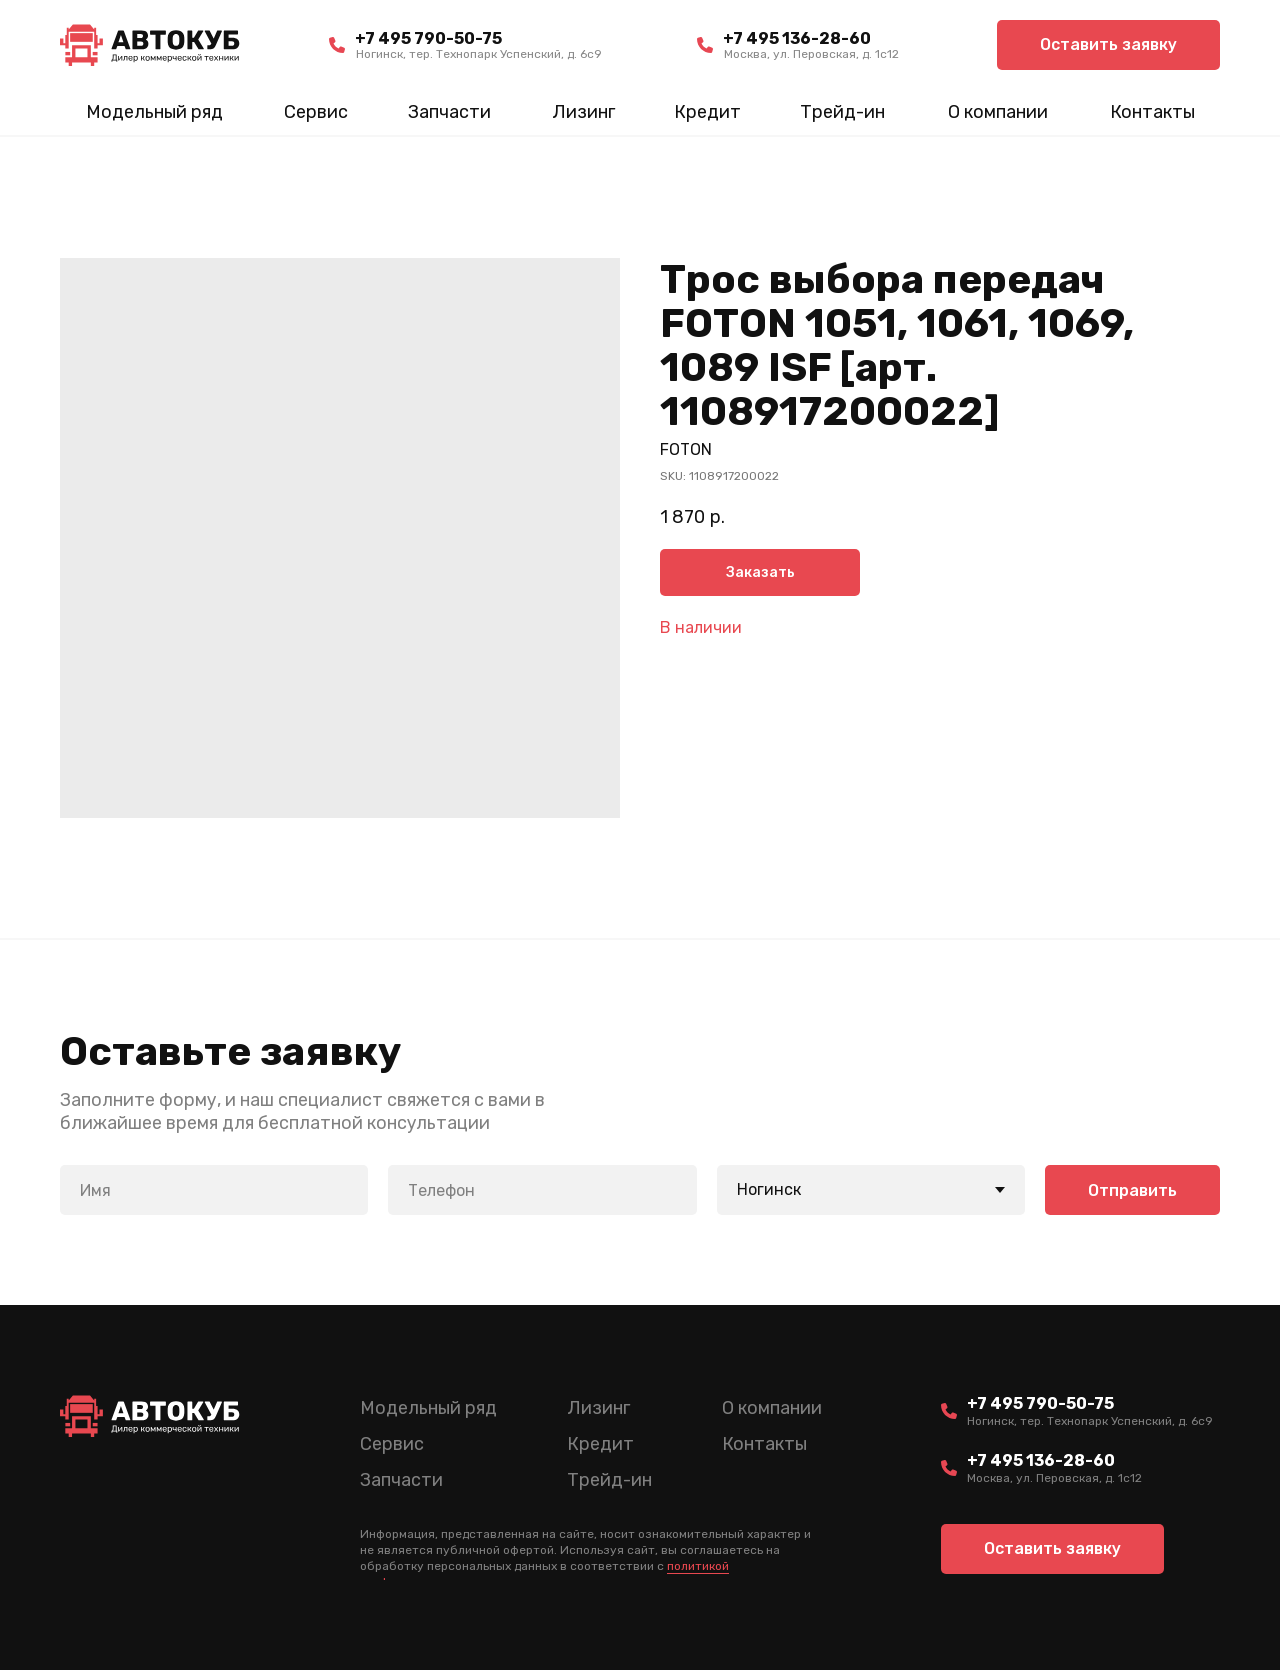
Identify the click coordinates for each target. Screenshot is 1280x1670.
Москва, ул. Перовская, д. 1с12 (811, 54)
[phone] (542, 1190)
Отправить (1132, 1190)
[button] (1108, 45)
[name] (214, 1190)
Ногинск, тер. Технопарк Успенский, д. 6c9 (479, 54)
